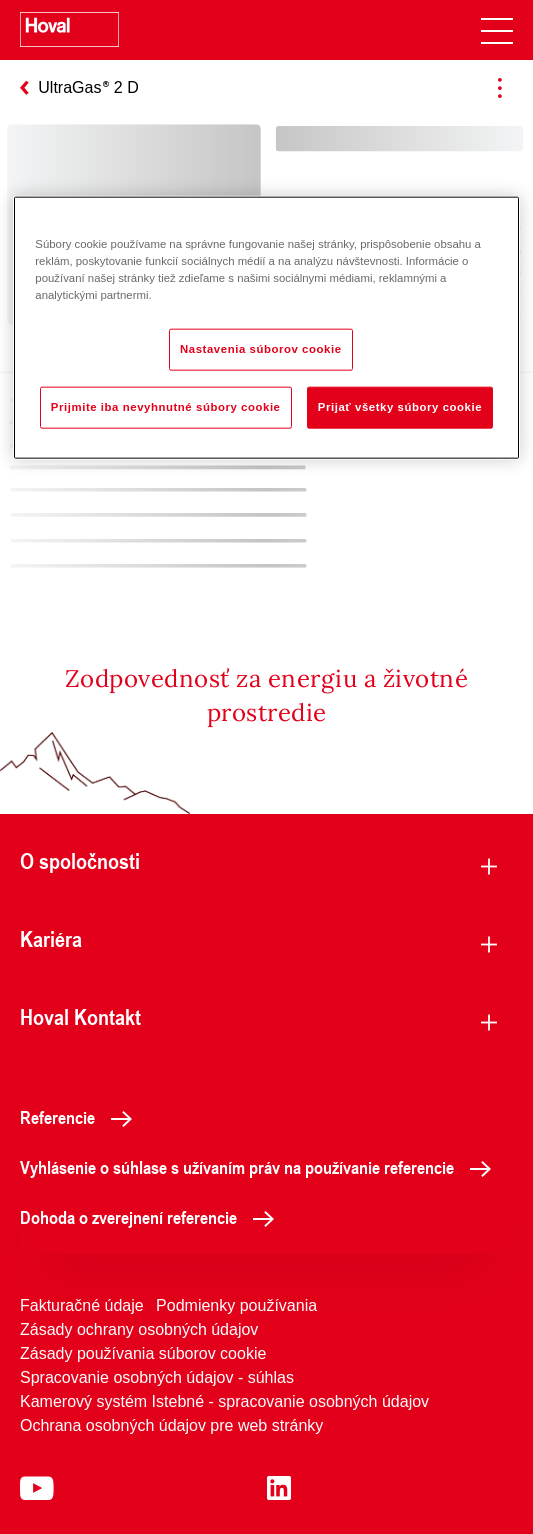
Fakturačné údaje (82, 1305)
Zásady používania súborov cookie (143, 1353)
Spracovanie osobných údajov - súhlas (157, 1377)
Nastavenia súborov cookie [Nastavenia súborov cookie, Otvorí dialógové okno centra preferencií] (261, 349)
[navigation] (497, 30)
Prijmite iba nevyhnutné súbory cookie (166, 407)
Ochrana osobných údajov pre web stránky (171, 1425)
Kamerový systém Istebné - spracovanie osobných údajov (224, 1401)
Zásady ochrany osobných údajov (139, 1329)
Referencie (81, 1117)
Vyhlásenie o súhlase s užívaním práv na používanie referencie (261, 1167)
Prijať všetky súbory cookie (400, 407)
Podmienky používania (236, 1305)
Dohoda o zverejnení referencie (152, 1217)
